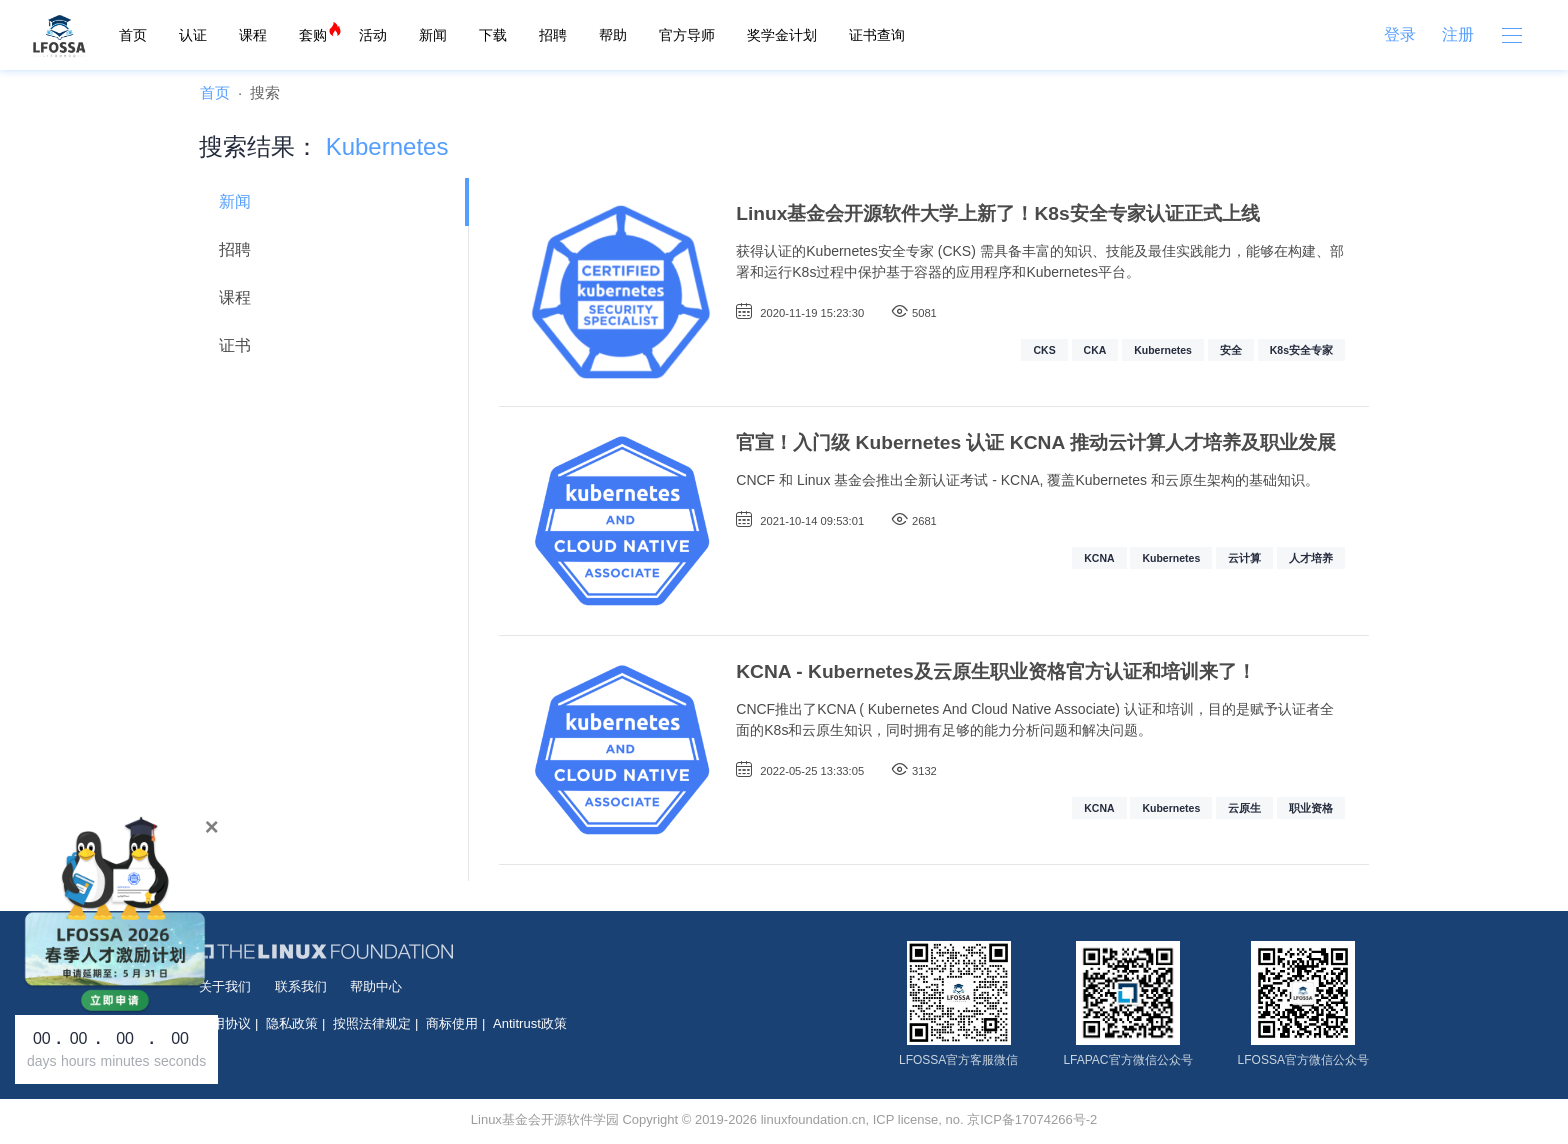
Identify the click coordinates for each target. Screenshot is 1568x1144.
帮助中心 (376, 986)
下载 (493, 35)
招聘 (553, 35)
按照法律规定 (372, 1023)
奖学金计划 (782, 35)
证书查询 (877, 35)
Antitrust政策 (530, 1023)
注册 (1458, 34)
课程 (253, 35)
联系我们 (301, 986)
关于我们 (225, 986)
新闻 (433, 35)
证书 (235, 345)
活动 (373, 35)
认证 (193, 35)
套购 (313, 35)
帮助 (613, 35)
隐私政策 (292, 1023)
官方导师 (687, 35)
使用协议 (225, 1023)
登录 (1400, 34)
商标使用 (452, 1023)
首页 (133, 35)
